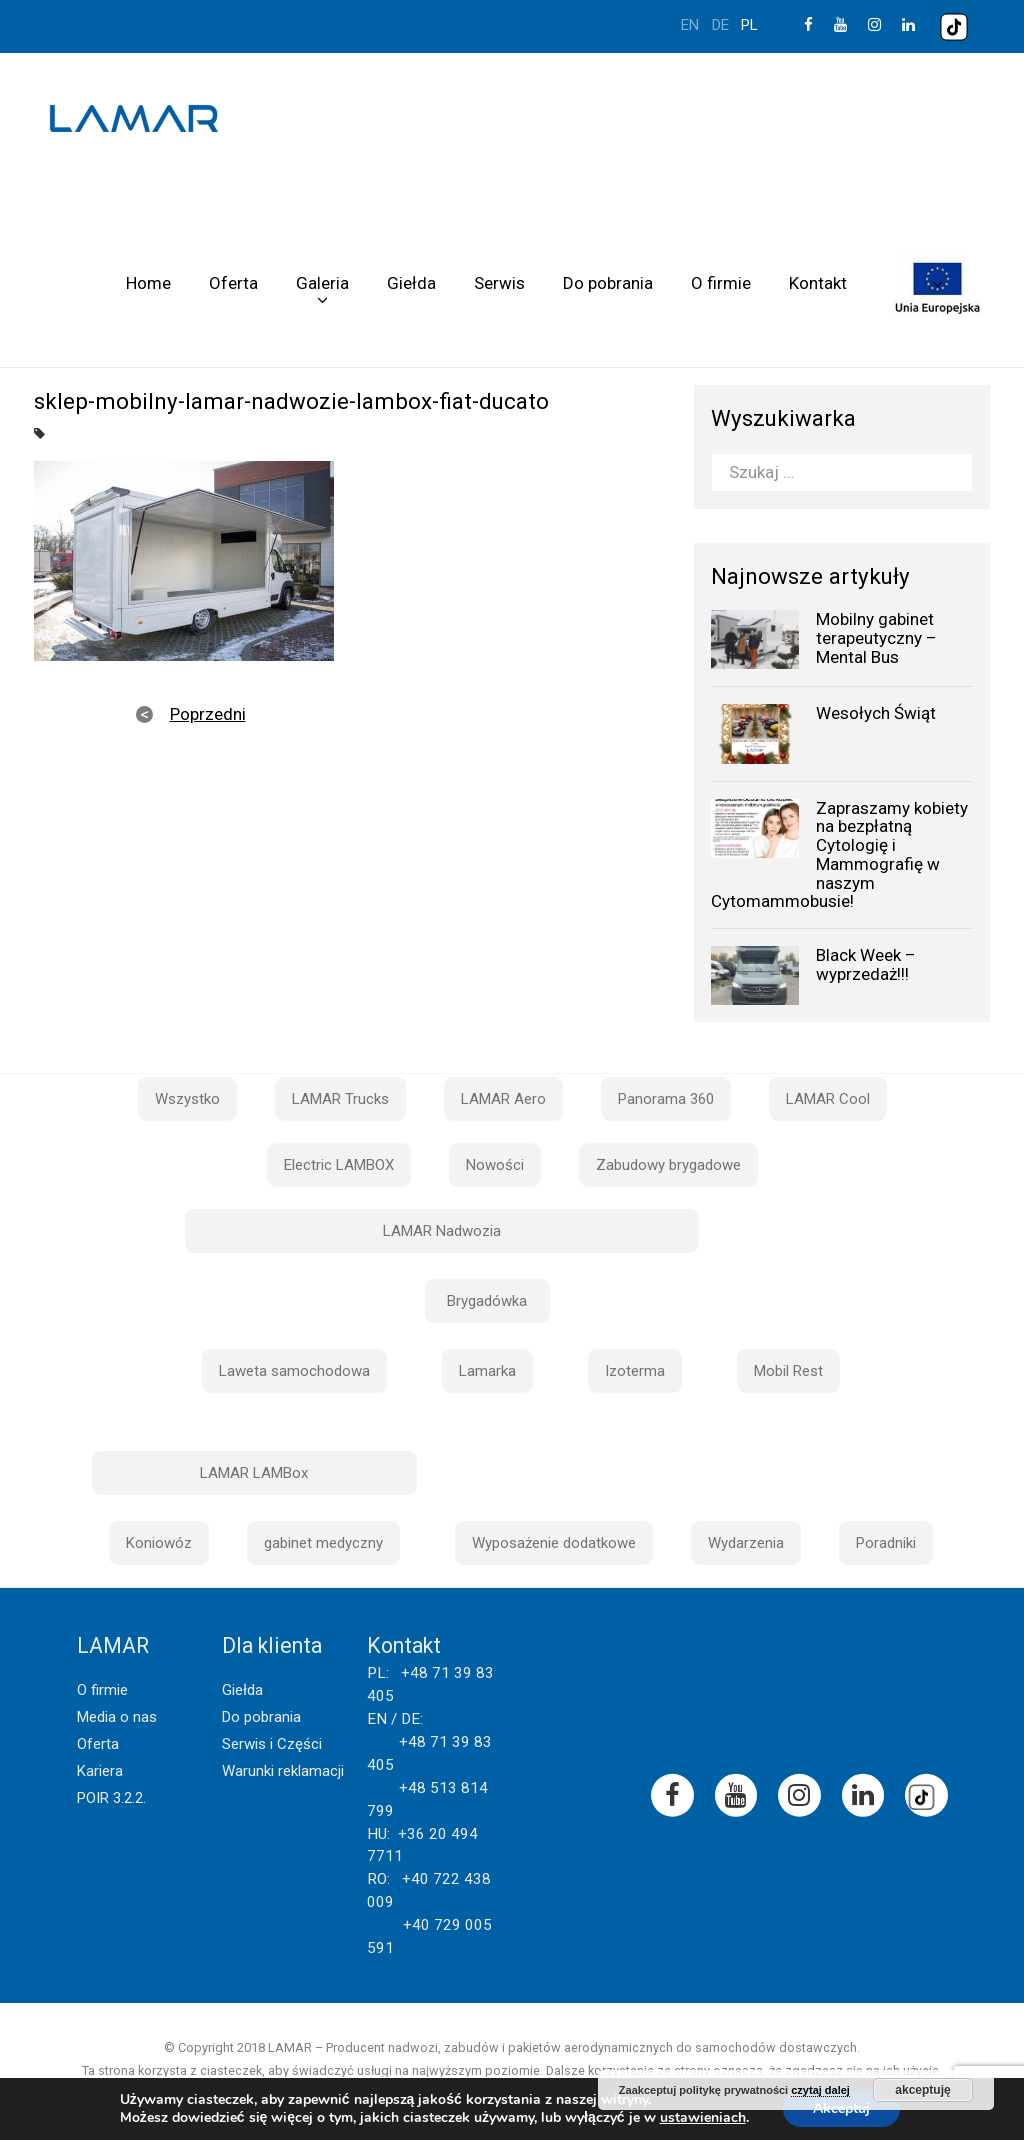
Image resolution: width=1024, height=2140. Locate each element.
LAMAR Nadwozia (442, 1231)
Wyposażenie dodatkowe (554, 1543)
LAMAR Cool (828, 1099)
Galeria (322, 283)
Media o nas (117, 1717)
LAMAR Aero (503, 1099)
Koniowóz (159, 1543)
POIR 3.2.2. (111, 1798)
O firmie (721, 283)
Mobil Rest (788, 1371)
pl (749, 25)
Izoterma (635, 1371)
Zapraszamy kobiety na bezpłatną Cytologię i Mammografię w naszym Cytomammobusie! (839, 854)
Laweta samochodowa (294, 1371)
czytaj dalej (820, 2090)
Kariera (100, 1771)
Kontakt (818, 283)
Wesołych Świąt (876, 713)
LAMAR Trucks (340, 1099)
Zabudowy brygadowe (668, 1165)
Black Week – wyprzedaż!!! (866, 964)
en (690, 25)
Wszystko (187, 1099)
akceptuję (922, 2090)
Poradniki (886, 1543)
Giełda (411, 283)
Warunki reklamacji (283, 1771)
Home (148, 283)
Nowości (495, 1165)
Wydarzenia (746, 1543)
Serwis (499, 283)
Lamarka (487, 1371)
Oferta (233, 283)
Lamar (134, 119)
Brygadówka (487, 1301)
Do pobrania (608, 283)
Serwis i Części (272, 1744)
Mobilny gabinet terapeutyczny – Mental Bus (876, 637)
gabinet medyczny (323, 1543)
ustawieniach (703, 2118)
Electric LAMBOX (339, 1165)
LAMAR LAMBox (254, 1473)
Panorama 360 (666, 1099)
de (720, 25)
